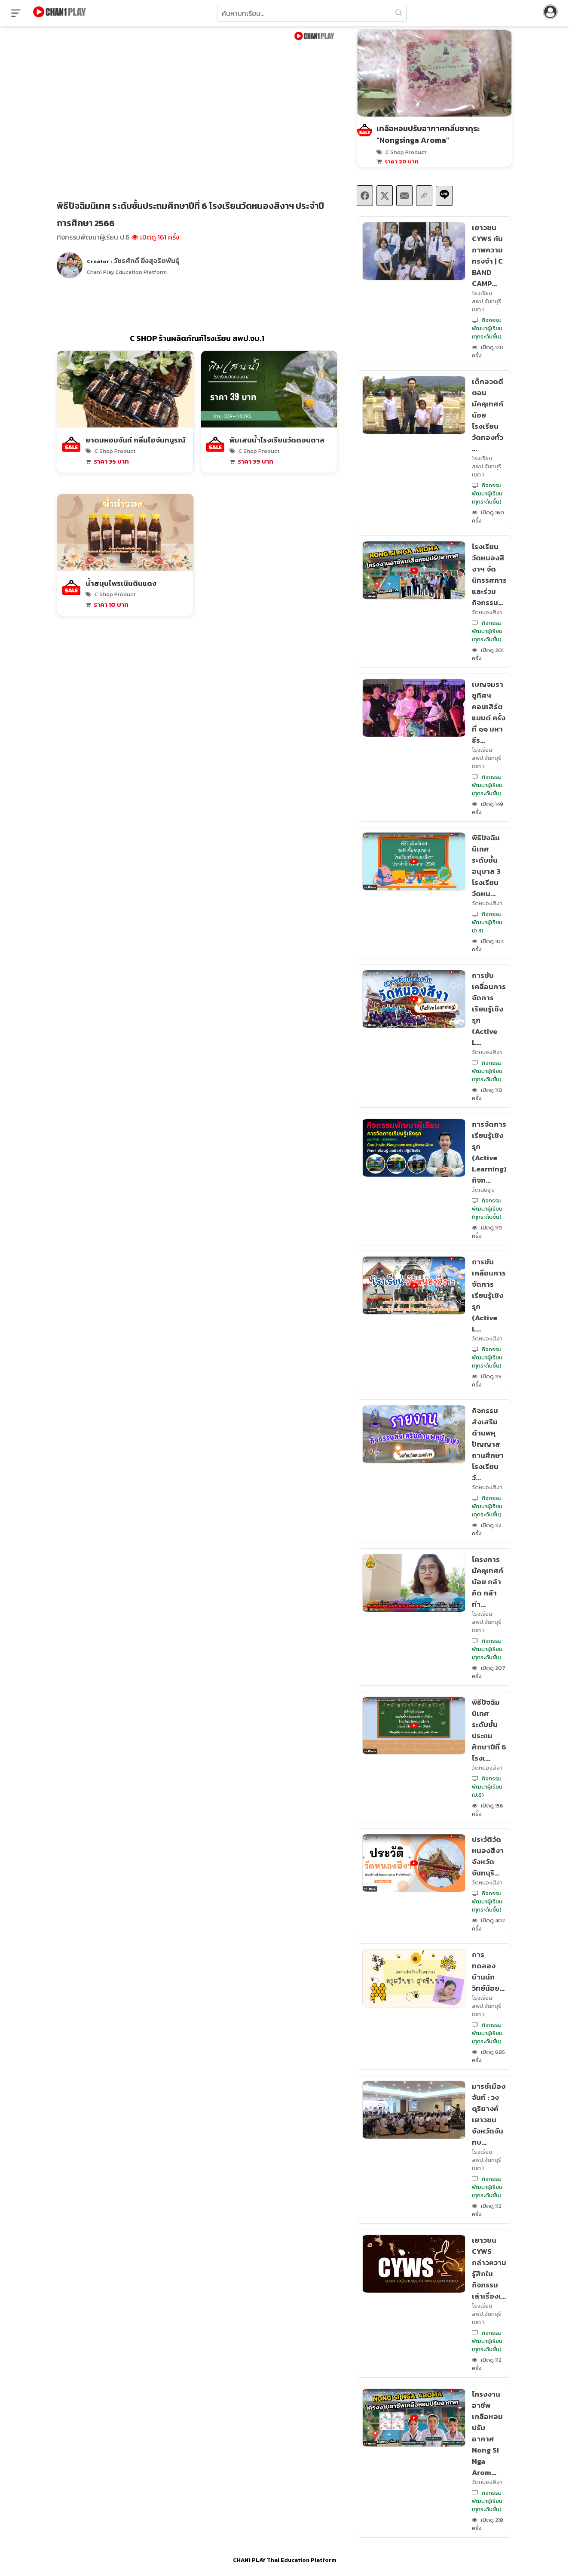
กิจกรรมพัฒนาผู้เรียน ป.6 (93, 237)
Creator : (133, 260)
